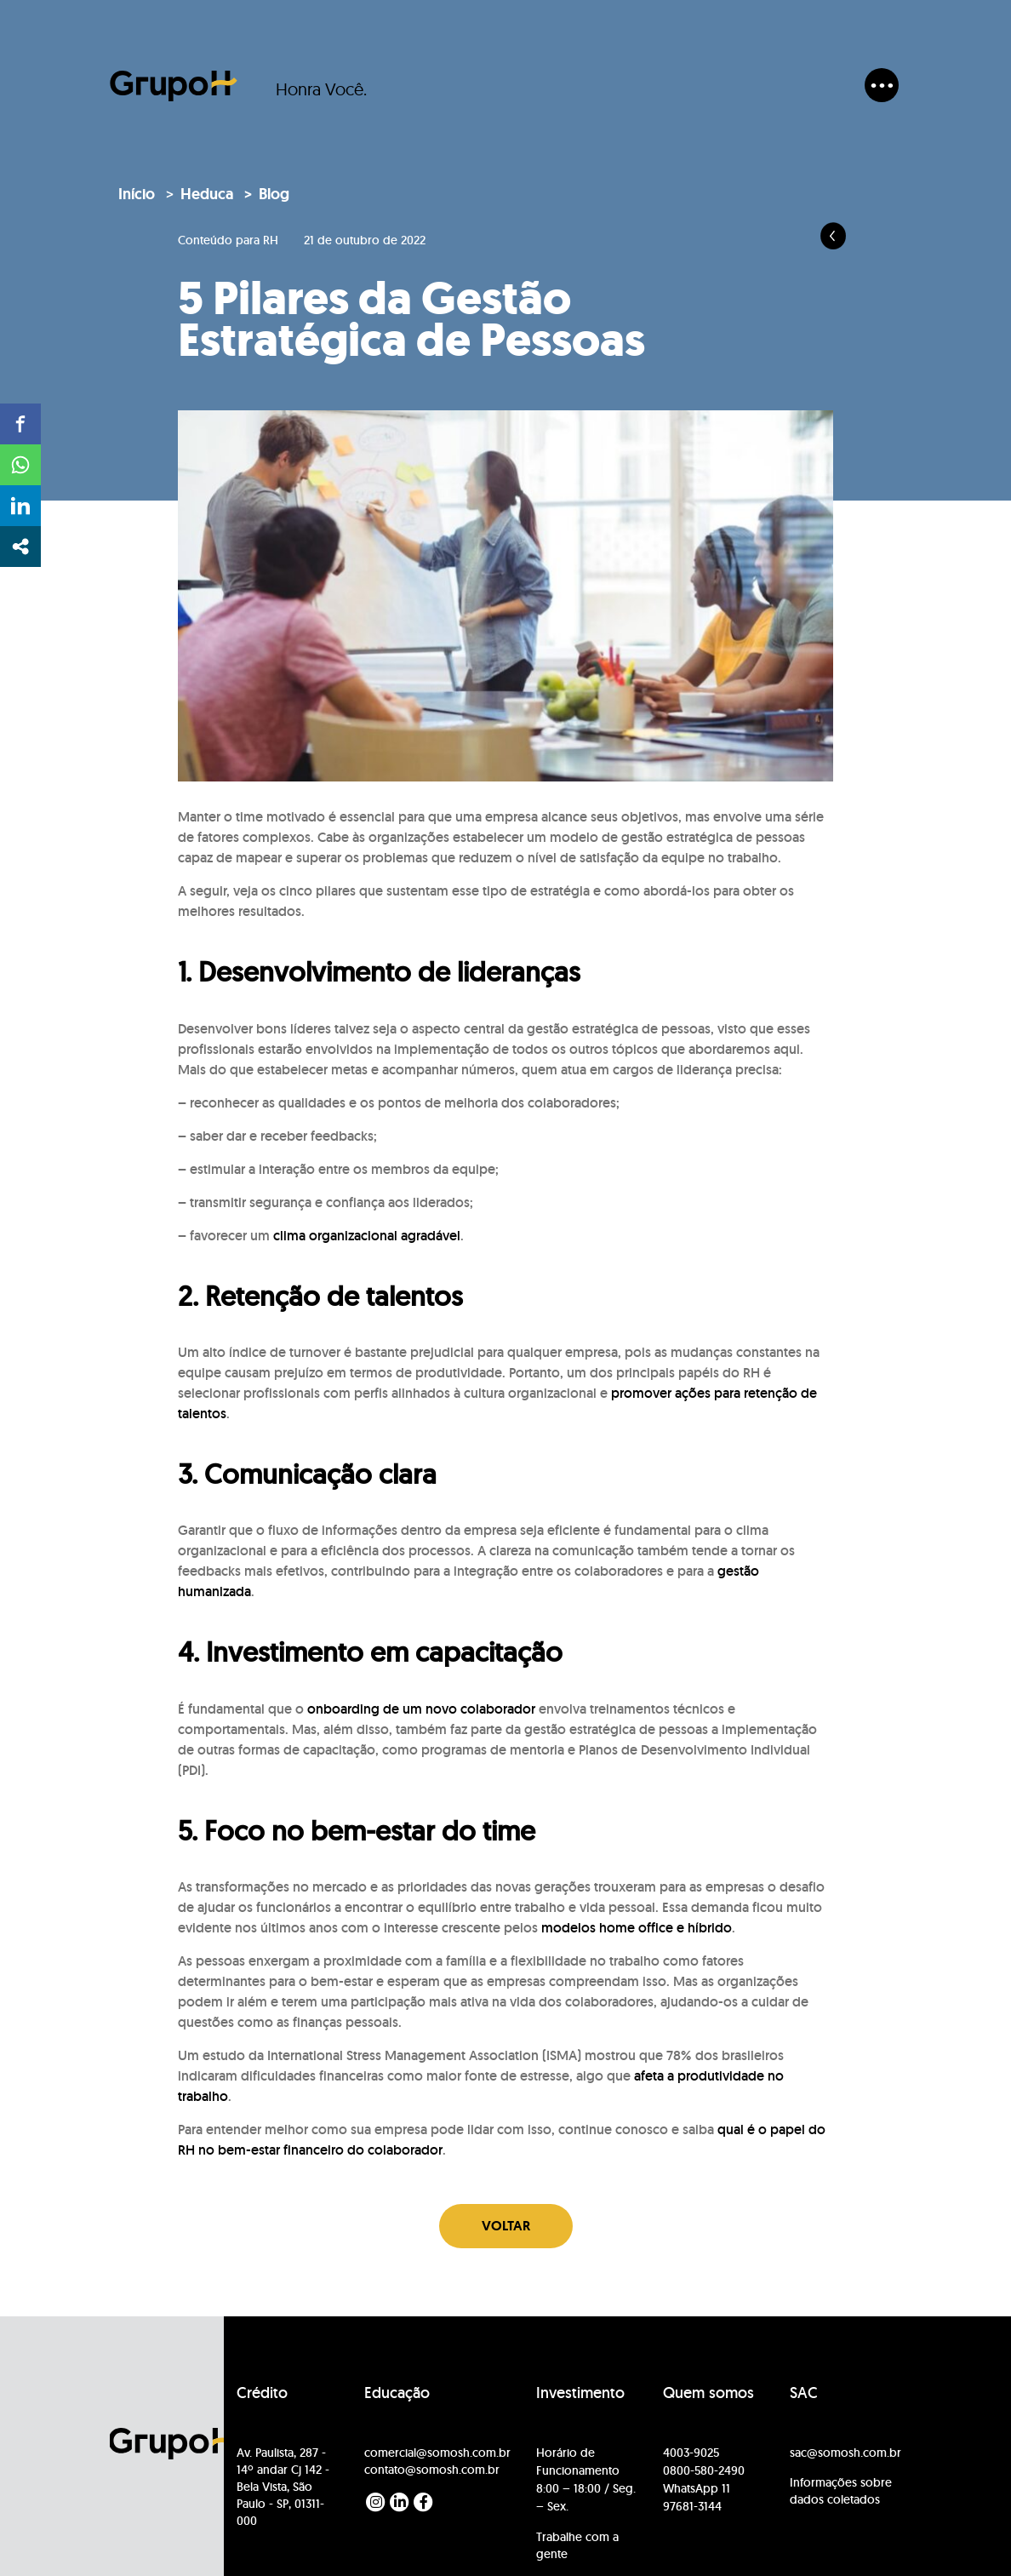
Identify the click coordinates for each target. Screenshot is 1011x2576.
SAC (804, 2393)
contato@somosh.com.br (432, 2469)
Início (136, 194)
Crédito (262, 2393)
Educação (397, 2393)
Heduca (206, 194)
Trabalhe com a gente (577, 2545)
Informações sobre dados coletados (841, 2491)
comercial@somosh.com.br (437, 2452)
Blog (274, 194)
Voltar (506, 2226)
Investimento (580, 2393)
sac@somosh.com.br (845, 2452)
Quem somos (708, 2393)
